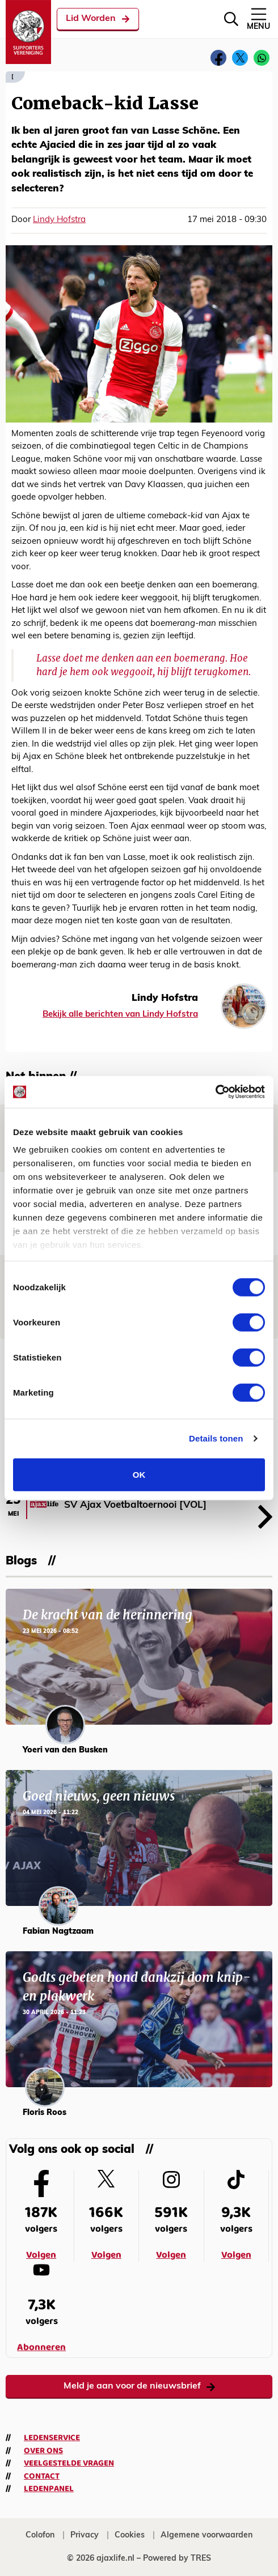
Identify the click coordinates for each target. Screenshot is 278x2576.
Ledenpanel (49, 2489)
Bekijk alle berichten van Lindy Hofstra (120, 1014)
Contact (42, 2476)
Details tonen (216, 1438)
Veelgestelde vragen (69, 2463)
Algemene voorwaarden (206, 2535)
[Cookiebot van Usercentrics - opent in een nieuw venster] (215, 1092)
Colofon (40, 2535)
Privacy (84, 2535)
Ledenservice (52, 2438)
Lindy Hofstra (59, 220)
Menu (258, 18)
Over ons (43, 2451)
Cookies (130, 2535)
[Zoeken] (231, 19)
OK (139, 1474)
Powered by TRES (177, 2558)
